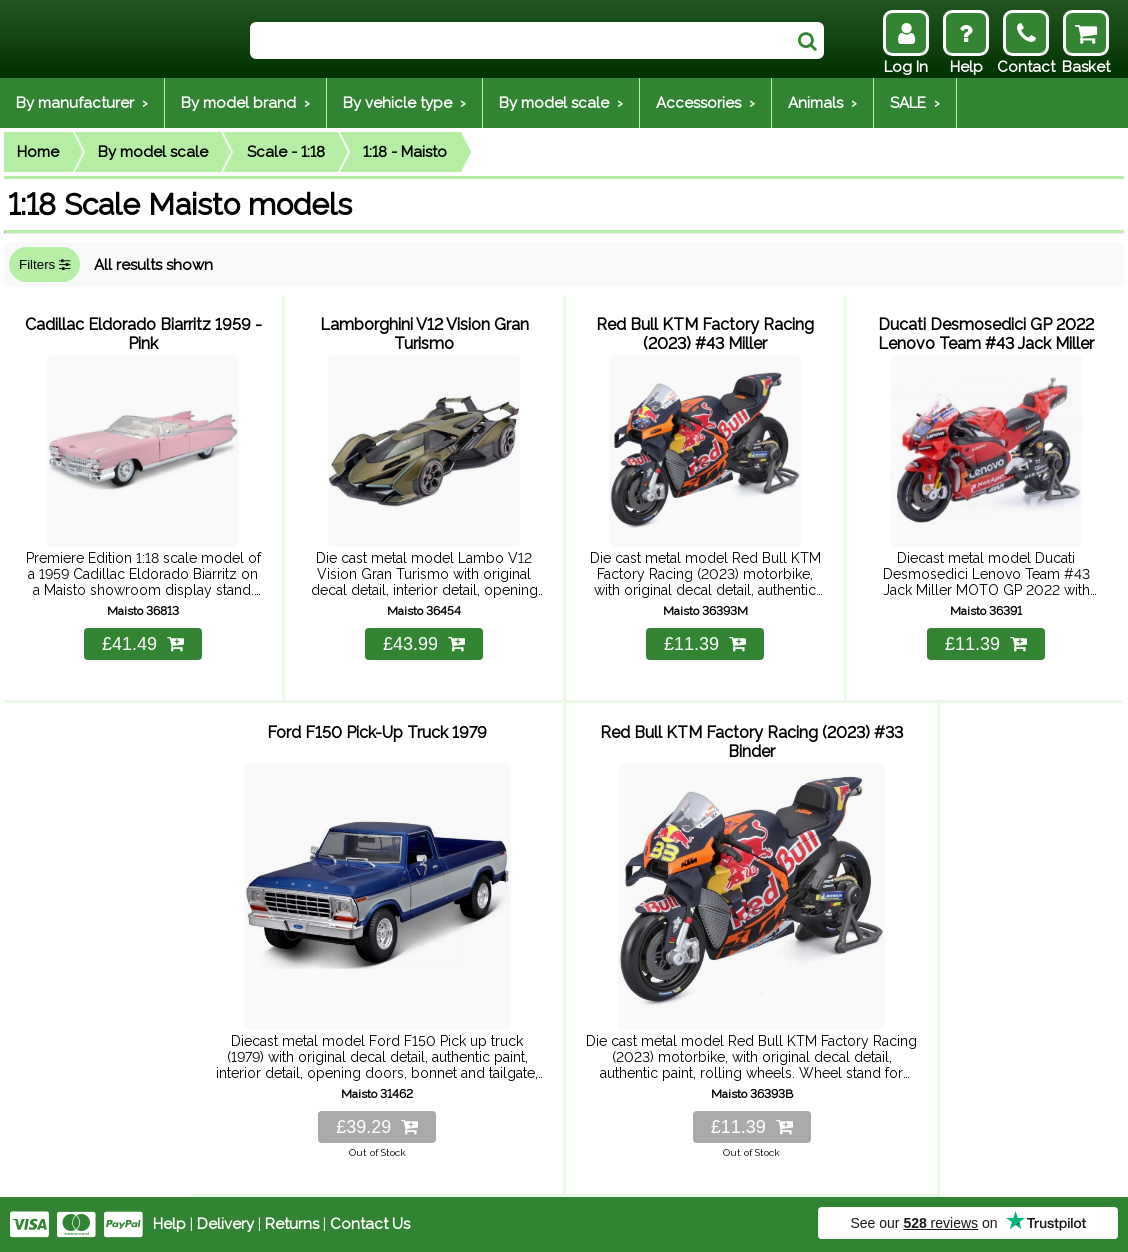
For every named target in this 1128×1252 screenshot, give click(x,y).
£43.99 (424, 644)
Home (38, 152)
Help (169, 1224)
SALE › (915, 103)
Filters (44, 264)
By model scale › (561, 103)
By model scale (153, 152)
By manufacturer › (82, 103)
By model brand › (245, 103)
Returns (292, 1224)
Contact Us (370, 1224)
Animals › (822, 103)
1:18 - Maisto (405, 152)
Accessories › (705, 103)
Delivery (225, 1224)
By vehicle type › (404, 103)
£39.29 (377, 1127)
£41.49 (143, 644)
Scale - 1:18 (286, 152)
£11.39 (705, 644)
